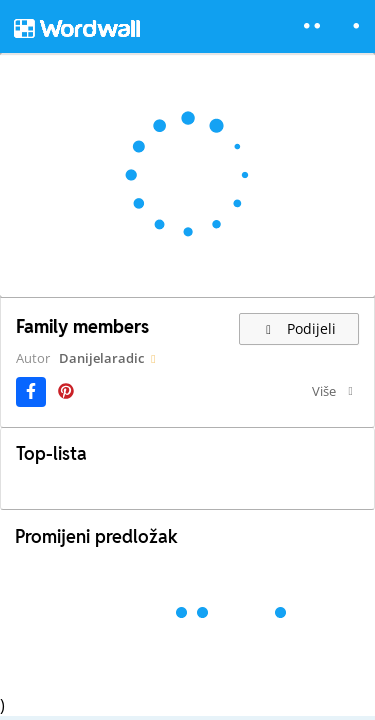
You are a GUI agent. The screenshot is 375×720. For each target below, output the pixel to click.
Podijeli (299, 328)
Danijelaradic (101, 358)
